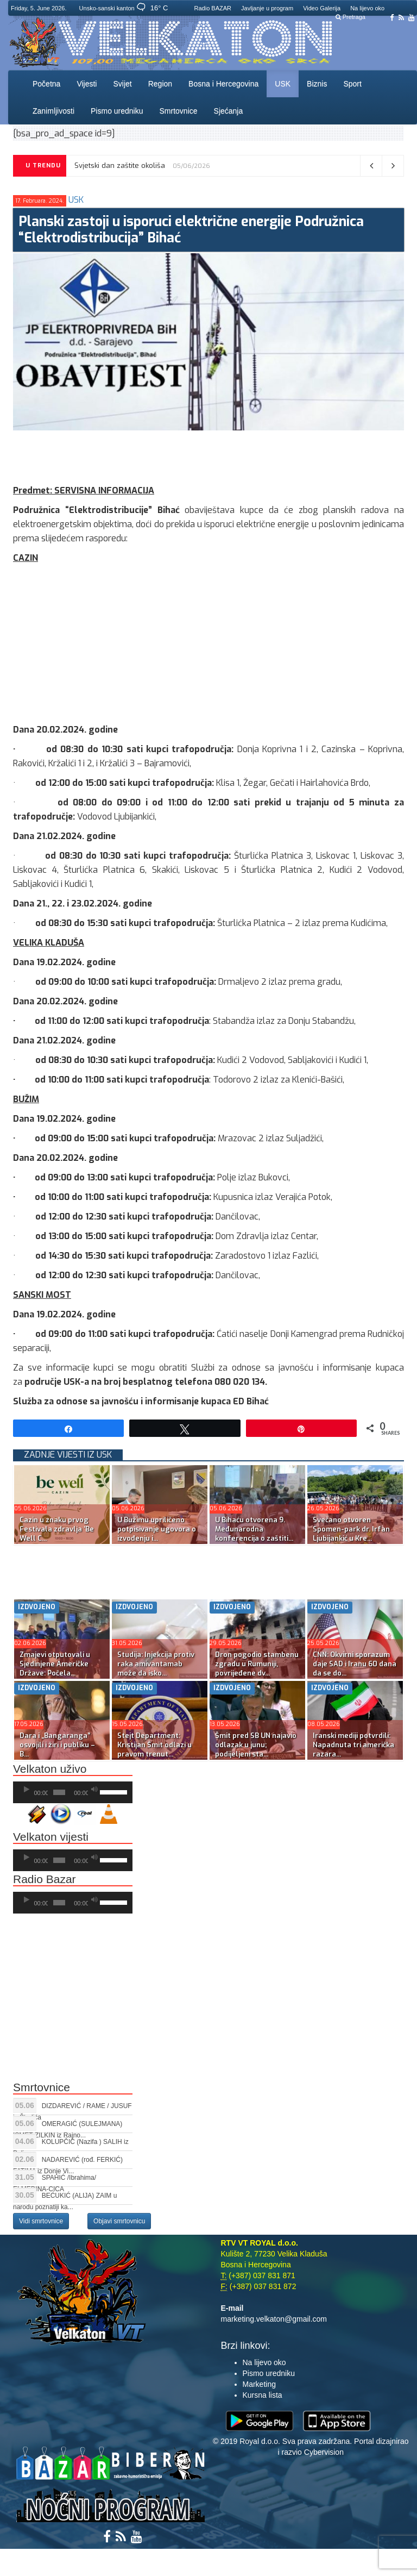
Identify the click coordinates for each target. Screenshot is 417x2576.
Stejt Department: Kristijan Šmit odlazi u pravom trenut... (154, 1745)
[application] (72, 1792)
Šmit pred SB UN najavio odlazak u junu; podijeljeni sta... (255, 1745)
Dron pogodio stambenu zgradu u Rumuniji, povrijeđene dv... (257, 1664)
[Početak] (26, 1789)
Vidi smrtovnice (41, 2221)
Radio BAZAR (212, 8)
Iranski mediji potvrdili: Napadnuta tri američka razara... (353, 1745)
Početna (46, 83)
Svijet (122, 83)
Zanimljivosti (53, 111)
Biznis (317, 83)
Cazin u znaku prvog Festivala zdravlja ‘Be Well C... (57, 1529)
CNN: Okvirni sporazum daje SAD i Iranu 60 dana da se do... (354, 1664)
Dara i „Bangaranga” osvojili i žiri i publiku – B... (57, 1745)
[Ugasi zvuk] (94, 1789)
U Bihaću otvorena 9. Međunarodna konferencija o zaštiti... (254, 1529)
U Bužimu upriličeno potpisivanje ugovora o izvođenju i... (156, 1529)
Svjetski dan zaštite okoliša (119, 165)
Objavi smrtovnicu (119, 2221)
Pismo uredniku (117, 111)
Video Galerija (321, 8)
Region (160, 83)
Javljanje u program (267, 8)
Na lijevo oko (367, 8)
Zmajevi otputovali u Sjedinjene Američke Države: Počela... (55, 1664)
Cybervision (324, 2452)
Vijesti (87, 83)
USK (282, 83)
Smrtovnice (179, 111)
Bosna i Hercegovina (223, 83)
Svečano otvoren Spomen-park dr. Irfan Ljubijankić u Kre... (351, 1529)
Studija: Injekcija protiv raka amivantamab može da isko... (155, 1664)
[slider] (59, 1792)
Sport (352, 83)
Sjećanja (228, 111)
